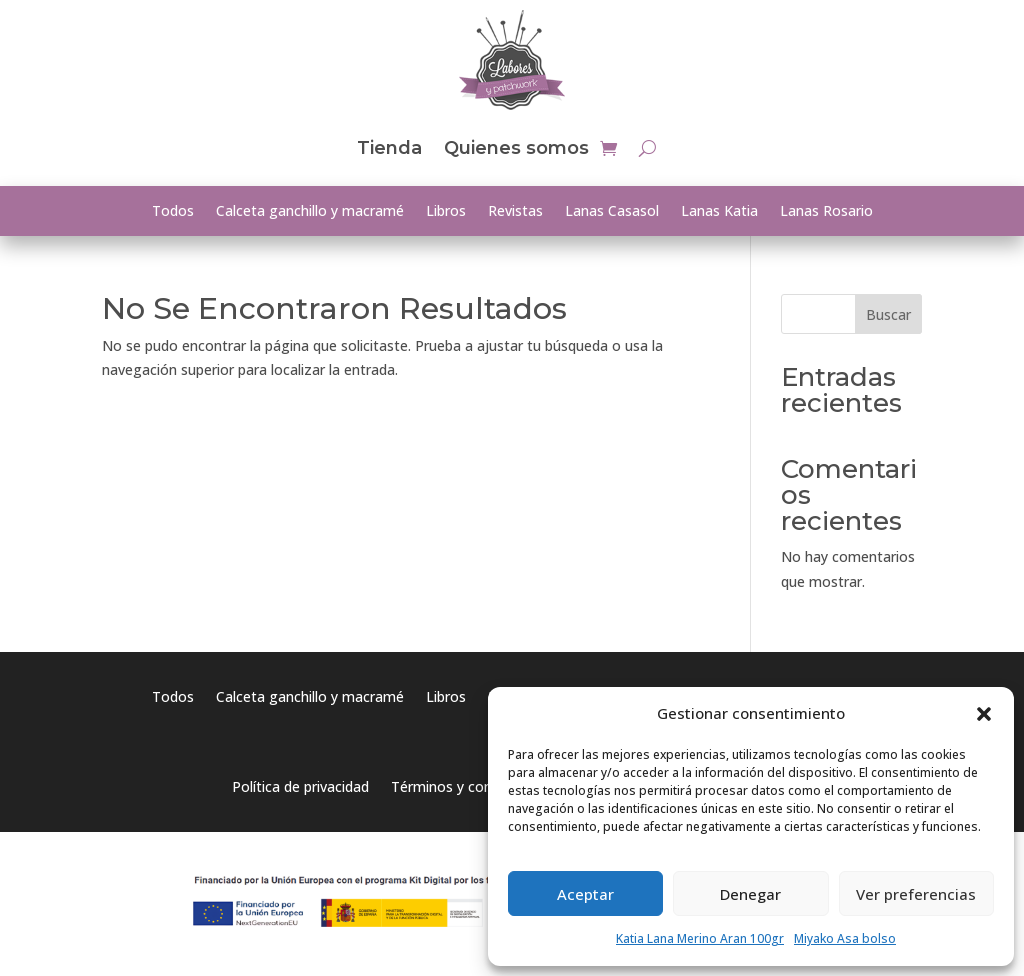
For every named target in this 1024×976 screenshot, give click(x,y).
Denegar (750, 894)
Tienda (389, 148)
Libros (446, 212)
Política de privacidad (300, 788)
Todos (173, 212)
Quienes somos (516, 148)
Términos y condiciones (468, 788)
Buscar (888, 314)
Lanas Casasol (612, 212)
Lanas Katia (719, 212)
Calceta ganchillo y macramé (310, 212)
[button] (984, 714)
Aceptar (585, 894)
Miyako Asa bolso (845, 938)
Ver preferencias (916, 894)
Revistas (515, 212)
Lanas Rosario (826, 212)
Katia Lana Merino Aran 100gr (700, 938)
